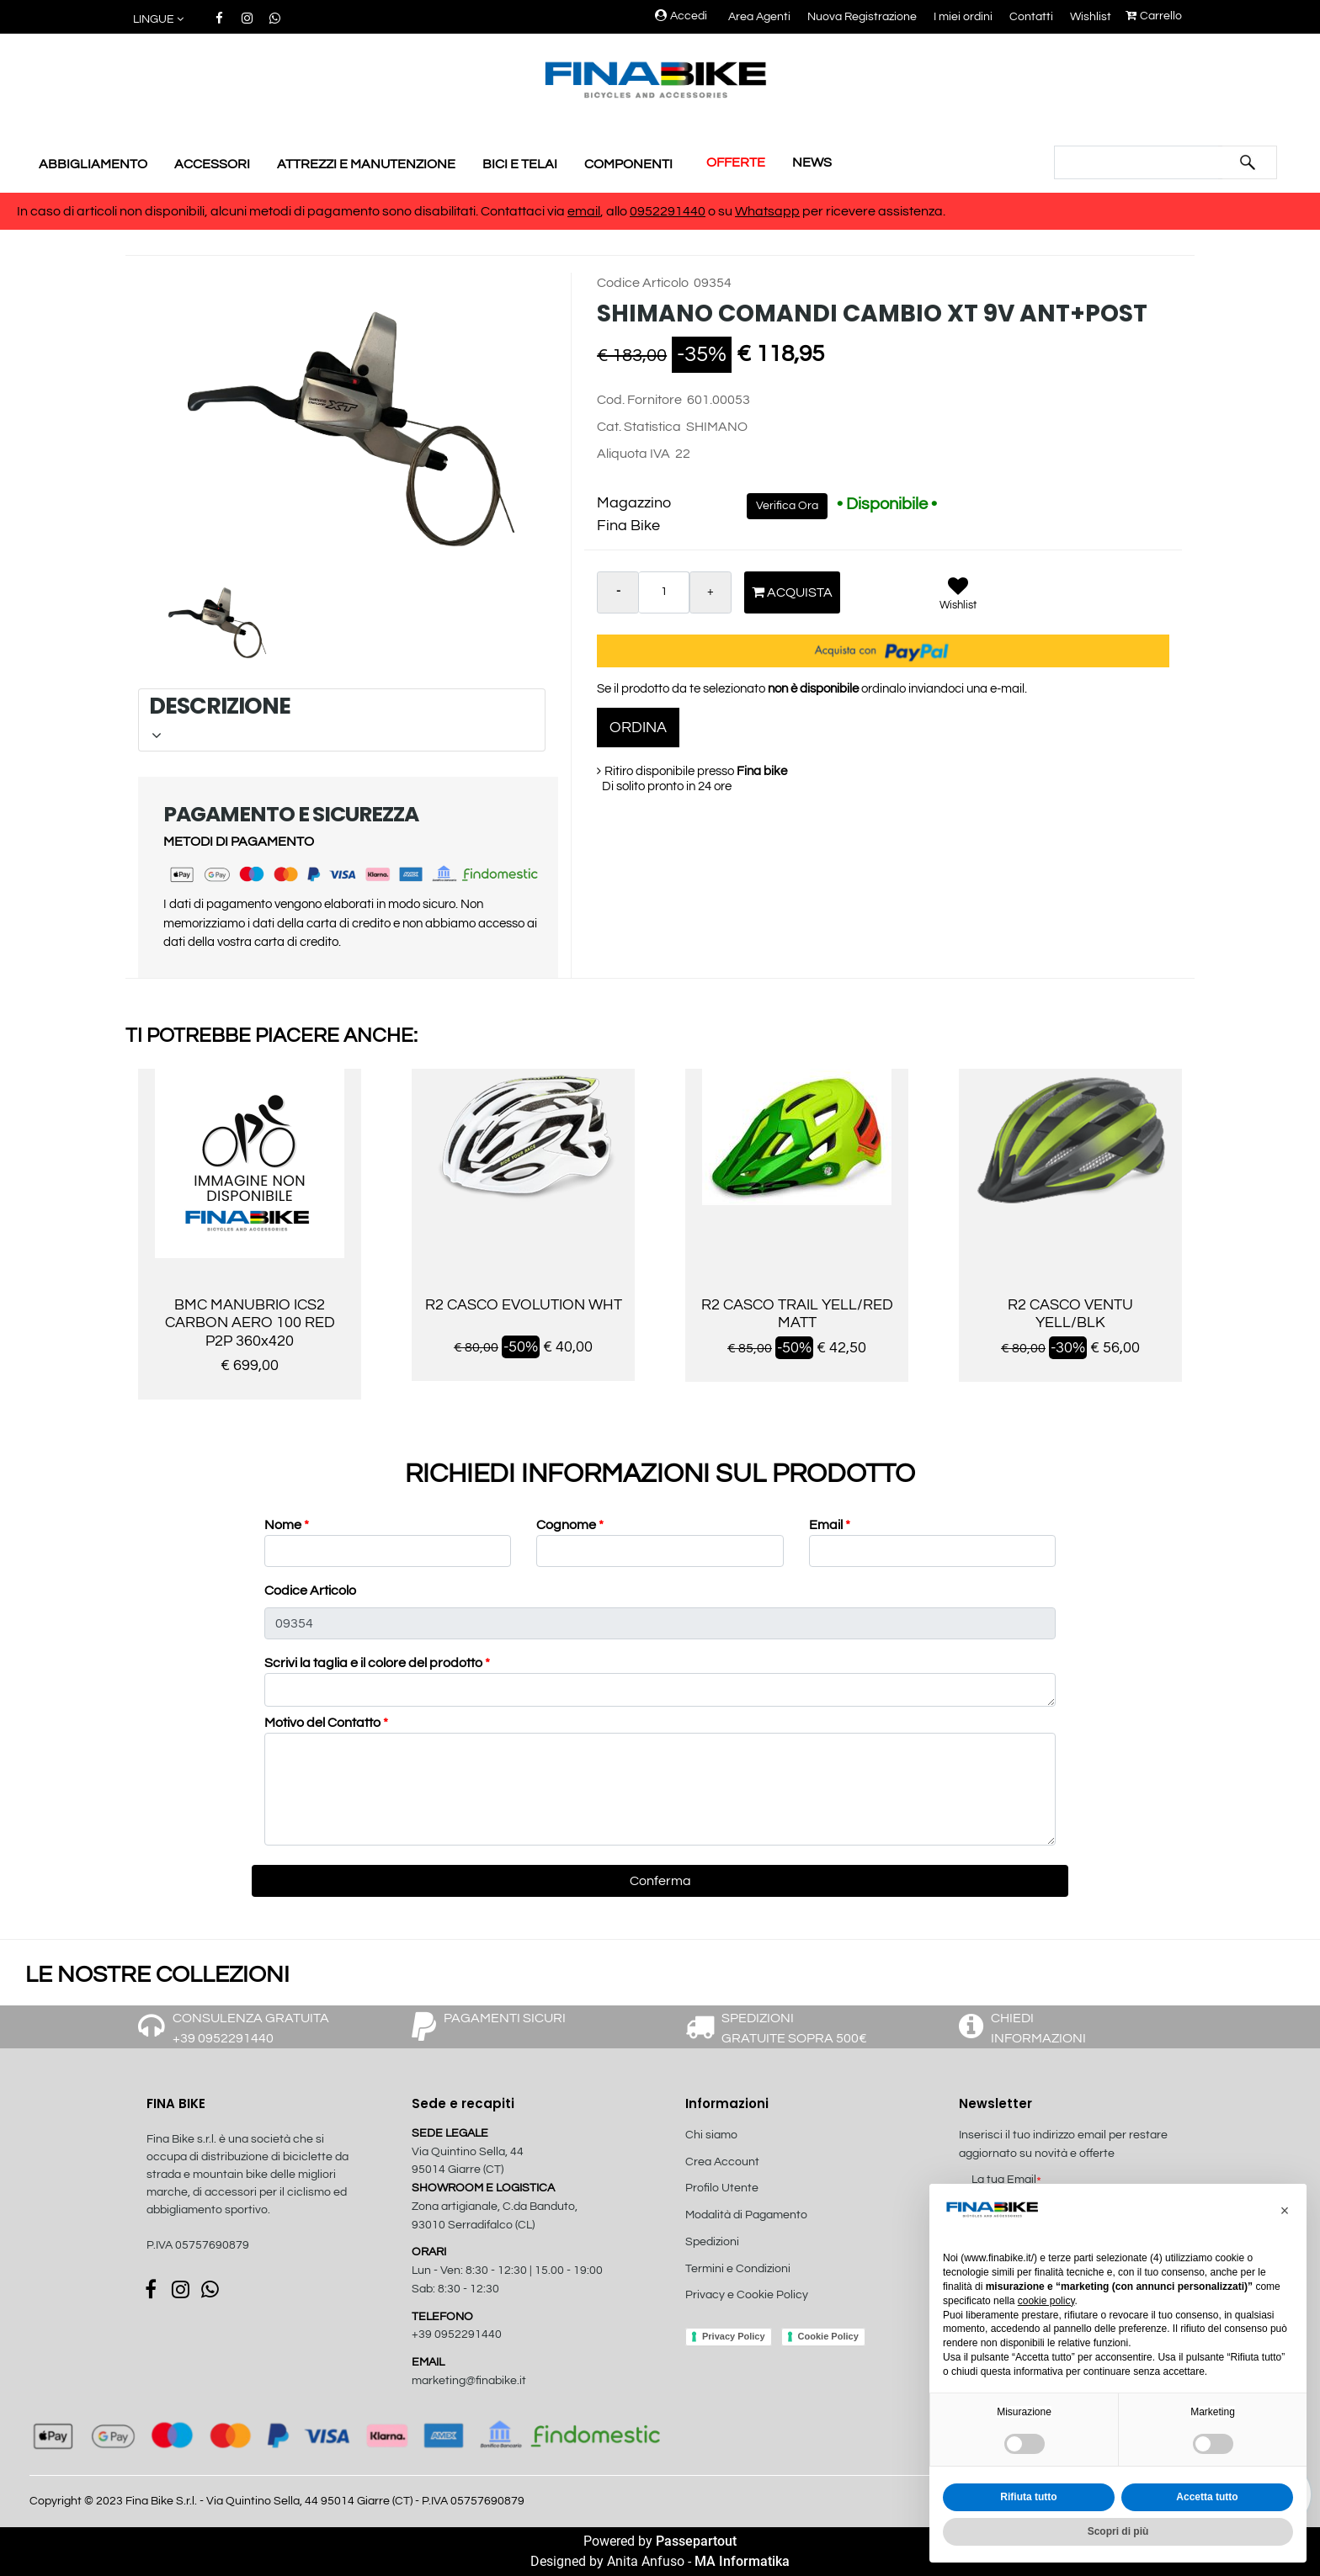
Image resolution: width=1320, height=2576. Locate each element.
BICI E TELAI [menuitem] (519, 164)
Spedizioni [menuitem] (712, 2242)
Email (829, 1525)
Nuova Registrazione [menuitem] (862, 17)
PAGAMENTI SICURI (505, 2018)
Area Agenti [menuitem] (759, 17)
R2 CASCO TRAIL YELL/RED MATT (797, 1314)
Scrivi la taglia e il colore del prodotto (377, 1663)
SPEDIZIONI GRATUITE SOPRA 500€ (794, 2028)
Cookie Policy (828, 2336)
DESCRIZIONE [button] (339, 717)
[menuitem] (775, 2313)
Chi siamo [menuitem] (711, 2135)
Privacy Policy (733, 2336)
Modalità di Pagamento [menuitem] (746, 2215)
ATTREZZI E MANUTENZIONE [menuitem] (366, 164)
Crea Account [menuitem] (722, 2162)
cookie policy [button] (1046, 2301)
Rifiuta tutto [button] (1028, 2497)
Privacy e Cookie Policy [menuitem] (746, 2295)
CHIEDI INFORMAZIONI (1038, 2028)
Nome (286, 1525)
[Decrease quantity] (618, 592)
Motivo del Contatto (326, 1722)
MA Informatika (742, 2561)
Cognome (570, 1525)
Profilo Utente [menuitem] (721, 2188)
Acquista (792, 592)
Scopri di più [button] (1118, 2531)
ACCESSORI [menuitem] (212, 164)
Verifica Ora (787, 506)
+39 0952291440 (457, 2334)
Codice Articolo (310, 1590)
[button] (1247, 162)
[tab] (342, 720)
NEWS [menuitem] (812, 162)
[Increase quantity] (710, 592)
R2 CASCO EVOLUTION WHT (523, 1305)
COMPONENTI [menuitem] (628, 164)
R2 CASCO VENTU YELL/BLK (1070, 1314)
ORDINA (638, 728)
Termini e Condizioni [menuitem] (737, 2269)
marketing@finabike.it (469, 2381)
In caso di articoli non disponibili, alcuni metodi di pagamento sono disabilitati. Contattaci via (292, 211)
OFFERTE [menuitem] (735, 162)
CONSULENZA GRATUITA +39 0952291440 (251, 2028)
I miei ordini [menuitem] (963, 17)
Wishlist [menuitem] (1090, 17)
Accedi (681, 16)
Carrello (1154, 16)
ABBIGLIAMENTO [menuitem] (93, 164)
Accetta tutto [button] (1207, 2497)
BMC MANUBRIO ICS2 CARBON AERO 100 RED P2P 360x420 (250, 1323)
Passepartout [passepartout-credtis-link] (696, 2541)
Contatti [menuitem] (1031, 17)
